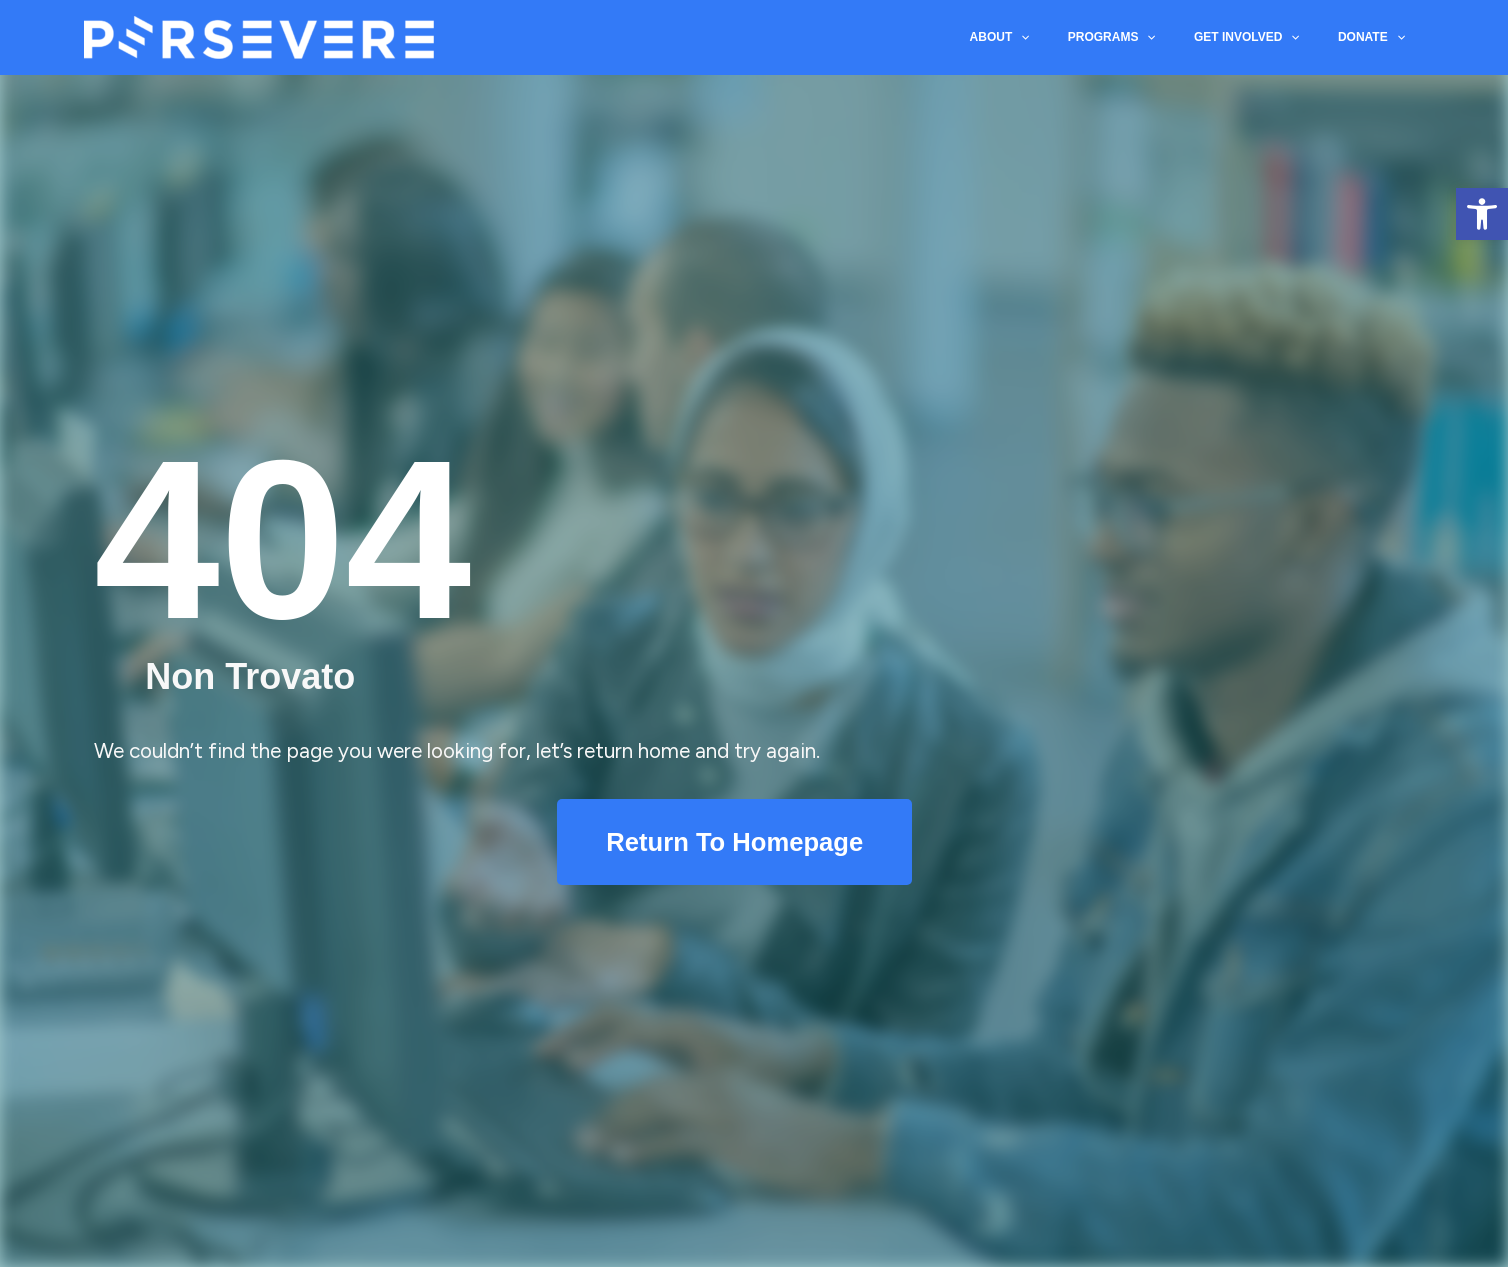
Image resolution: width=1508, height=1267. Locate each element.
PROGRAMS (1133, 40)
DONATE (1375, 40)
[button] (1482, 214)
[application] (1049, 40)
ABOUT (1029, 40)
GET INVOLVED (1259, 40)
